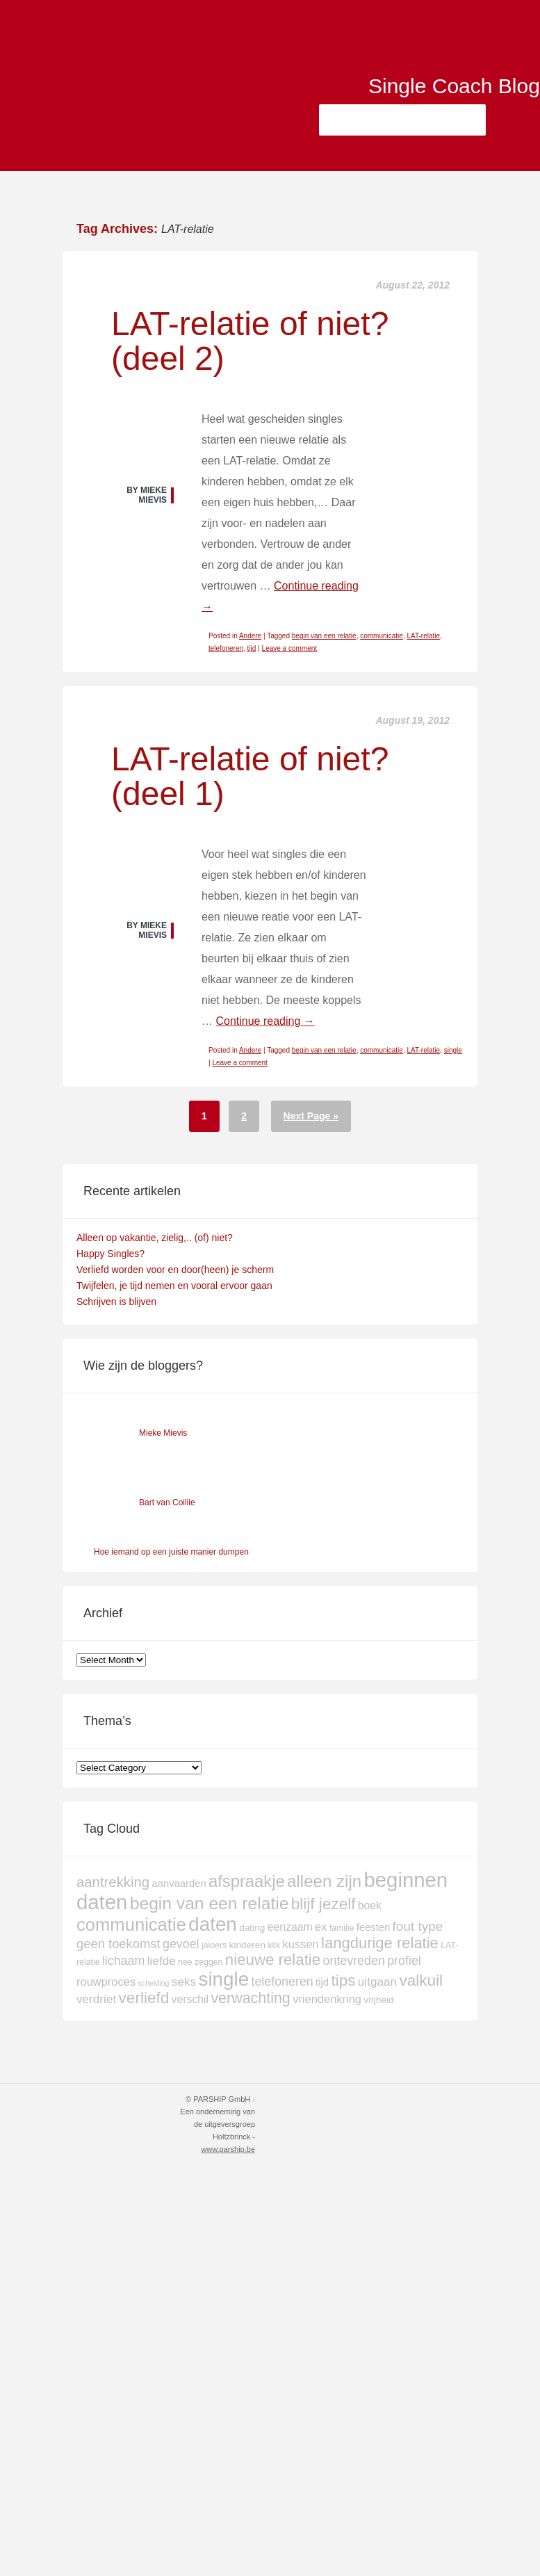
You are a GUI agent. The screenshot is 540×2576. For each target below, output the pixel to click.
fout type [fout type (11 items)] (418, 1926)
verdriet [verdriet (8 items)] (96, 1999)
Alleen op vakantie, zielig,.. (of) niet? (154, 1237)
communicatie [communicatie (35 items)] (131, 1924)
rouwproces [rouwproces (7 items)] (106, 1981)
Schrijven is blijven (116, 1301)
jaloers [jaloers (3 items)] (214, 1945)
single (453, 1050)
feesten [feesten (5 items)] (374, 1927)
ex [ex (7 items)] (321, 1926)
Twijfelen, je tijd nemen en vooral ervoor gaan (174, 1285)
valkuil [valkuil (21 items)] (421, 1980)
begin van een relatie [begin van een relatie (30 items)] (209, 1903)
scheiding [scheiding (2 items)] (153, 1983)
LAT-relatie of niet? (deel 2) (249, 341)
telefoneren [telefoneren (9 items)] (282, 1981)
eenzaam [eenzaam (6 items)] (290, 1927)
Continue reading (264, 1021)
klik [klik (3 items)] (274, 1945)
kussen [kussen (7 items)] (301, 1944)
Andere (250, 636)
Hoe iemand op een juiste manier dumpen (171, 1552)
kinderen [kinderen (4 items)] (247, 1945)
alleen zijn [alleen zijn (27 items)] (324, 1881)
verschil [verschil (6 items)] (190, 1999)
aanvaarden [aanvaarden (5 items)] (179, 1883)
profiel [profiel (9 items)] (404, 1961)
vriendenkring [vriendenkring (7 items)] (327, 1999)
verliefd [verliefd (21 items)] (144, 1998)
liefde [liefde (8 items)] (161, 1961)
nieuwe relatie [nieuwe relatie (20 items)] (272, 1959)
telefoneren (225, 648)
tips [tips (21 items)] (343, 1980)
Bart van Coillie (167, 1502)
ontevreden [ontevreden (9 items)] (354, 1961)
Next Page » (311, 1115)
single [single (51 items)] (223, 1979)
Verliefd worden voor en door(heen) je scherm (175, 1269)
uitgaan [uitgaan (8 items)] (377, 1981)
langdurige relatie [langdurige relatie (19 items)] (380, 1943)
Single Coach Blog (444, 88)
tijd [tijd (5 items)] (322, 1982)
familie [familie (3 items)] (341, 1928)
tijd (251, 648)
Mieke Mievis (163, 1433)
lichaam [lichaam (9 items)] (123, 1961)
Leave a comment (290, 648)
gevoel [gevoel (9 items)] (181, 1944)
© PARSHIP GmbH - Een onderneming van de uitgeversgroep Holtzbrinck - (217, 2124)
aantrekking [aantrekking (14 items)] (112, 1882)
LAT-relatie (423, 636)
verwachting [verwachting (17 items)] (250, 1998)
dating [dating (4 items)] (252, 1927)
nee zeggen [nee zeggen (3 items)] (200, 1962)
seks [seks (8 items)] (184, 1981)
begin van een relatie (324, 636)
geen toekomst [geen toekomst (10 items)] (118, 1943)
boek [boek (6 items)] (370, 1905)
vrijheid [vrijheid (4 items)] (378, 2000)
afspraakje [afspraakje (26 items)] (246, 1881)
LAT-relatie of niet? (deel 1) (249, 776)
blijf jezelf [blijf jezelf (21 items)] (323, 1904)
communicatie (381, 636)
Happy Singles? (110, 1253)
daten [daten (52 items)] (212, 1924)
